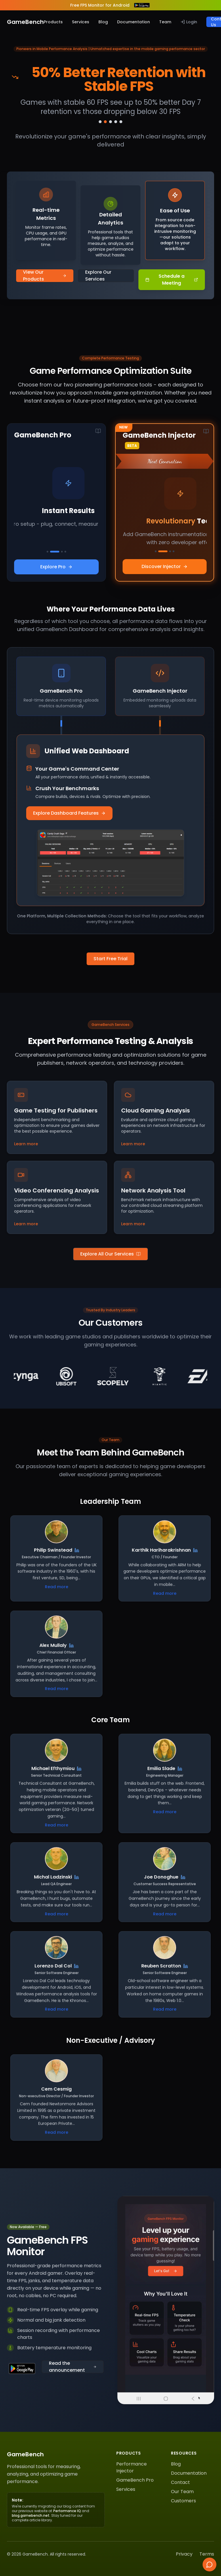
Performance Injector (131, 2467)
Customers (183, 2500)
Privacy (184, 2554)
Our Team (182, 2491)
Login (188, 22)
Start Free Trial (110, 958)
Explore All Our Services (110, 1254)
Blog (103, 22)
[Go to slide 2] (105, 121)
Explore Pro (56, 566)
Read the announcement (72, 2366)
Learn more (26, 1144)
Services (80, 22)
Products (53, 22)
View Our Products (44, 275)
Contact (180, 2482)
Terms (206, 2554)
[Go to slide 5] (120, 121)
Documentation (133, 22)
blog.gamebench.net (30, 2515)
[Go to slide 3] (110, 121)
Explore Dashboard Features (69, 813)
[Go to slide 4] (115, 121)
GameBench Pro (135, 2480)
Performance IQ (67, 2510)
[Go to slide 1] (100, 121)
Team (165, 22)
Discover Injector (165, 566)
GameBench (25, 22)
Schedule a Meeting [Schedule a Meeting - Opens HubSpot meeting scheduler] (171, 279)
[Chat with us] (209, 2564)
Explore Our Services (98, 275)
